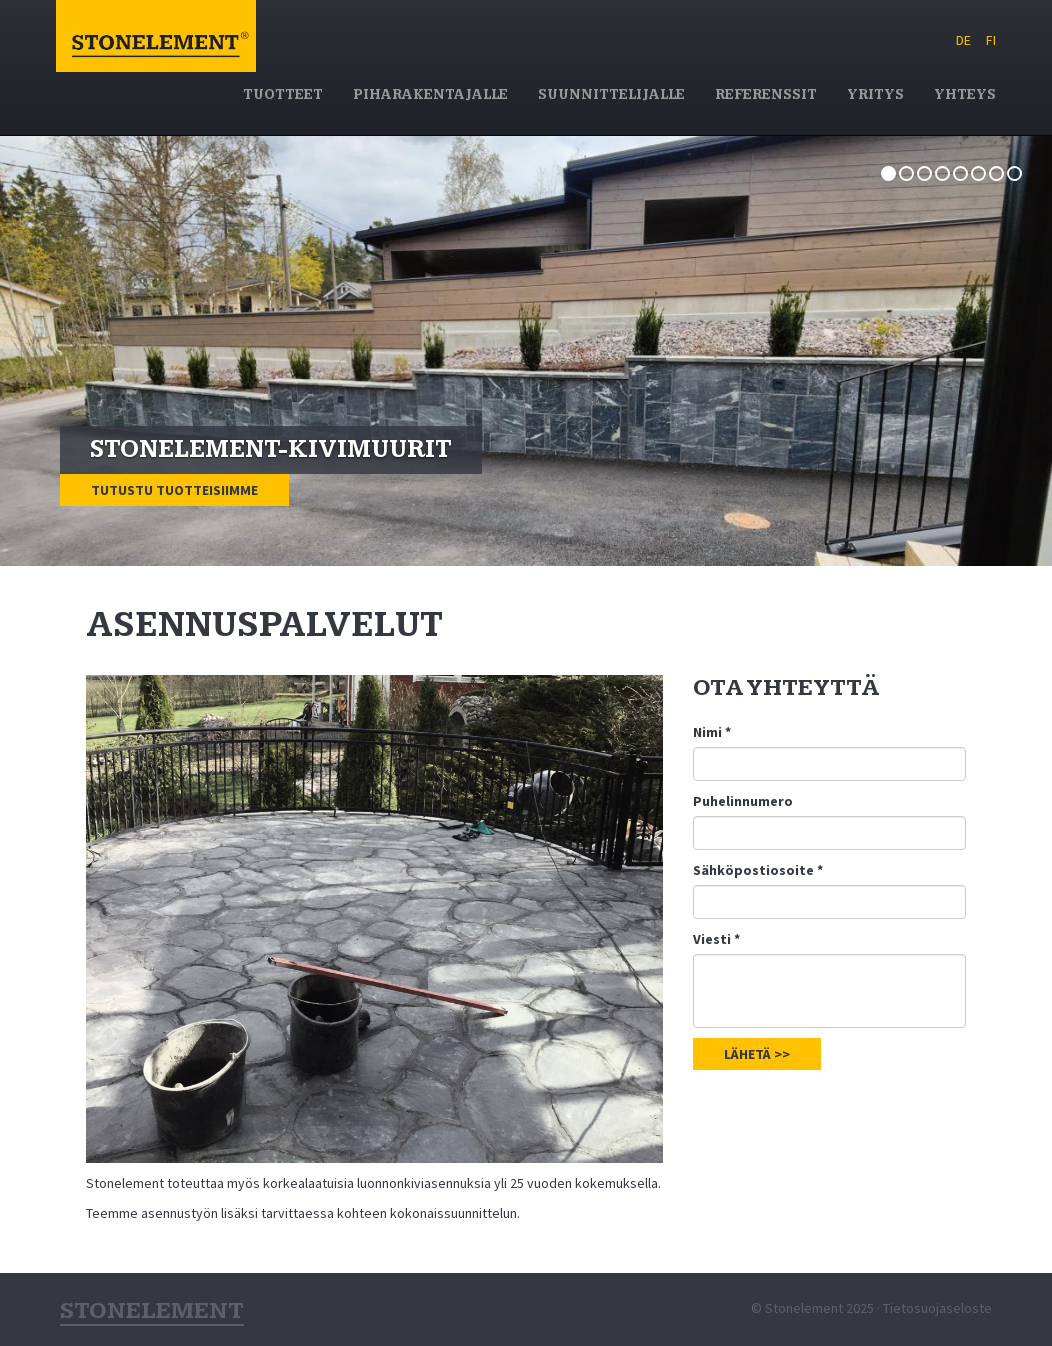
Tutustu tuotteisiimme (174, 490)
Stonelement (156, 63)
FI (991, 40)
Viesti (716, 939)
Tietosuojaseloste (937, 1308)
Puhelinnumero (743, 801)
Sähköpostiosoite (758, 870)
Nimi (712, 732)
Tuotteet (283, 95)
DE (963, 40)
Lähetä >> (757, 1054)
